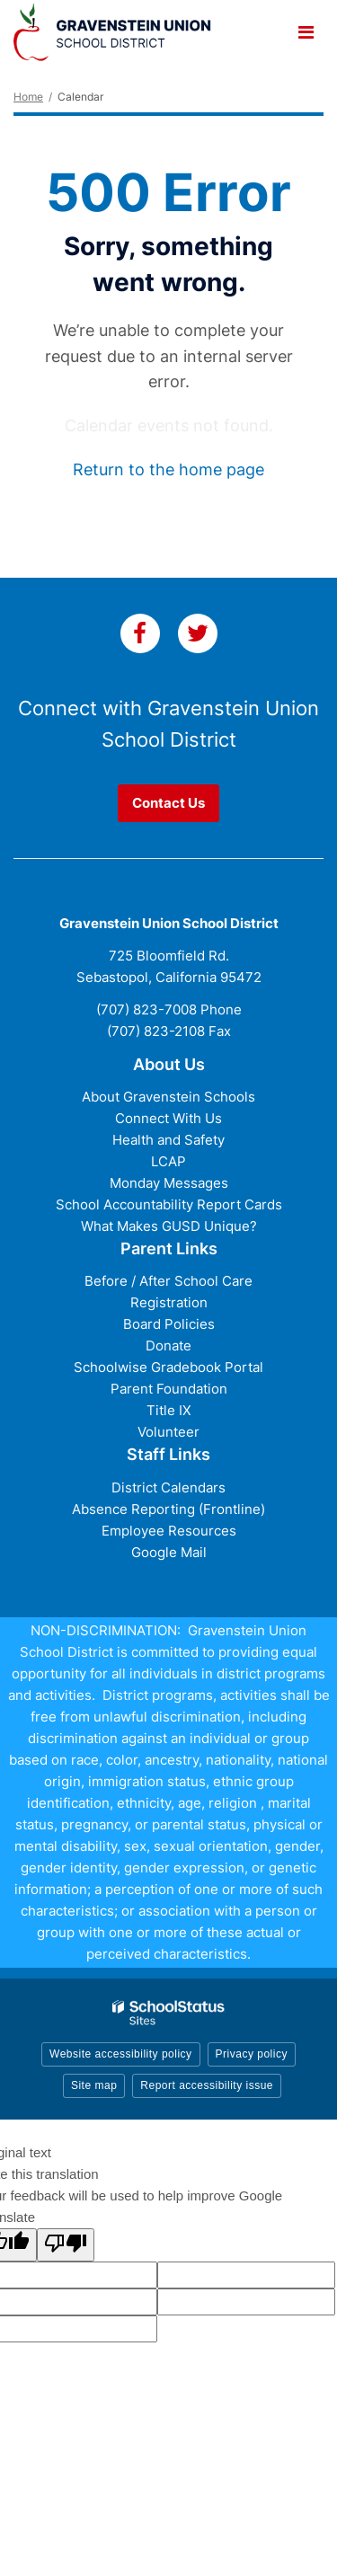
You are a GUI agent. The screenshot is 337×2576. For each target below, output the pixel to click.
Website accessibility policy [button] (120, 2054)
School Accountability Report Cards (169, 1204)
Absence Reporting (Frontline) (168, 1509)
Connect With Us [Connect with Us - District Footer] (168, 1118)
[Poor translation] (65, 2245)
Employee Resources (169, 1530)
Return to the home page (168, 469)
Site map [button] (94, 2085)
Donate (168, 1345)
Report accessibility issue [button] (206, 2085)
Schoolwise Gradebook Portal (168, 1367)
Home (28, 96)
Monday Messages (169, 1182)
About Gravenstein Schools (168, 1096)
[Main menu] (305, 31)
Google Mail (169, 1552)
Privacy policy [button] (252, 2054)
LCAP (168, 1161)
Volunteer (168, 1431)
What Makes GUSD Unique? (169, 1226)
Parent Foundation (169, 1388)
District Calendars (168, 1487)
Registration (169, 1302)
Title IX (168, 1410)
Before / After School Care (168, 1280)
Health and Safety (168, 1139)
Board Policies (169, 1323)
